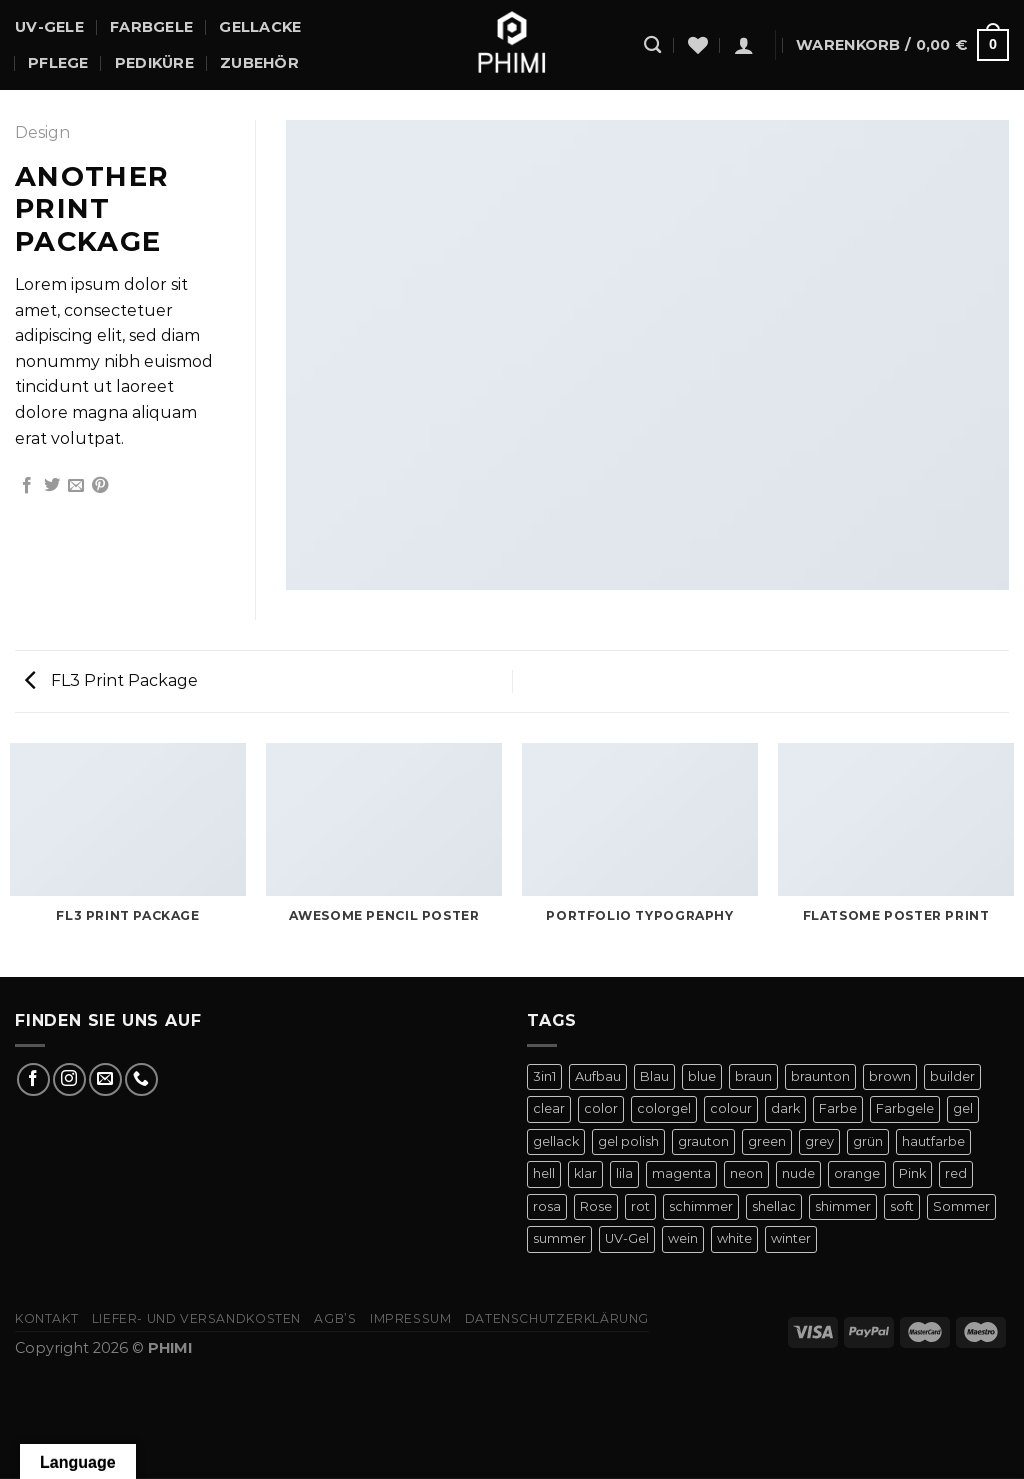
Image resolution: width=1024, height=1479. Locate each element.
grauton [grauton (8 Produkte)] (703, 1141)
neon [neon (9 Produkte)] (746, 1173)
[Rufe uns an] (141, 1079)
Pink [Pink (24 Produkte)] (912, 1173)
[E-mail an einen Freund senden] (76, 486)
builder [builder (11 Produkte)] (952, 1076)
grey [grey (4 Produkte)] (819, 1141)
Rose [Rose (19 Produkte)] (596, 1206)
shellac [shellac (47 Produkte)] (774, 1206)
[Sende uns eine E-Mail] (105, 1079)
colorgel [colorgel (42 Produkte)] (664, 1108)
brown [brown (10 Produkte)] (890, 1076)
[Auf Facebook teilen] (27, 486)
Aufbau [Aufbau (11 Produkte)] (598, 1076)
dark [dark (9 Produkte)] (785, 1108)
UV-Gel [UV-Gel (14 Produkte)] (627, 1238)
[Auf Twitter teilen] (52, 486)
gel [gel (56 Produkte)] (963, 1108)
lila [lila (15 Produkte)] (624, 1173)
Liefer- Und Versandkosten (196, 1318)
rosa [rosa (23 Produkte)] (547, 1206)
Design (42, 132)
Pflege (58, 63)
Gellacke (260, 27)
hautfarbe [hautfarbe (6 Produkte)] (933, 1141)
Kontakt (46, 1318)
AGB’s (335, 1318)
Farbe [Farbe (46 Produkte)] (838, 1108)
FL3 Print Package (111, 680)
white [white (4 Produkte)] (734, 1238)
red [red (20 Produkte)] (956, 1173)
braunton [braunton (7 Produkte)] (820, 1076)
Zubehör (259, 63)
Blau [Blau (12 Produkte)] (654, 1076)
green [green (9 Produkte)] (767, 1141)
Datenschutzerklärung (557, 1318)
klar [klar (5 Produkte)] (585, 1173)
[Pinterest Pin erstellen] (100, 486)
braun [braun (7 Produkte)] (753, 1076)
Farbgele (151, 27)
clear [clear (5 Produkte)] (549, 1108)
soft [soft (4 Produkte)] (902, 1206)
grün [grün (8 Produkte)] (868, 1141)
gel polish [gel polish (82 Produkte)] (628, 1141)
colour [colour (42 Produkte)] (731, 1108)
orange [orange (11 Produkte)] (857, 1173)
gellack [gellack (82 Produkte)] (556, 1141)
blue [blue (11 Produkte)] (702, 1076)
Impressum (411, 1318)
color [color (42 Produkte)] (601, 1108)
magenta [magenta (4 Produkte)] (681, 1173)
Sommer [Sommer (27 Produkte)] (961, 1206)
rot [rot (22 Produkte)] (640, 1206)
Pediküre (154, 63)
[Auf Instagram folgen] (69, 1079)
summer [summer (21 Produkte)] (559, 1238)
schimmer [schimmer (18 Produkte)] (701, 1206)
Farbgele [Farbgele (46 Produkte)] (905, 1108)
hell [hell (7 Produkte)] (544, 1173)
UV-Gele (49, 27)
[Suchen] (652, 45)
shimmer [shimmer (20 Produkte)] (843, 1206)
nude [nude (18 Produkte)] (798, 1173)
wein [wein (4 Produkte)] (683, 1238)
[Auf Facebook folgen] (33, 1079)
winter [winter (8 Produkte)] (791, 1238)
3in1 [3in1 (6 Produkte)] (544, 1076)
